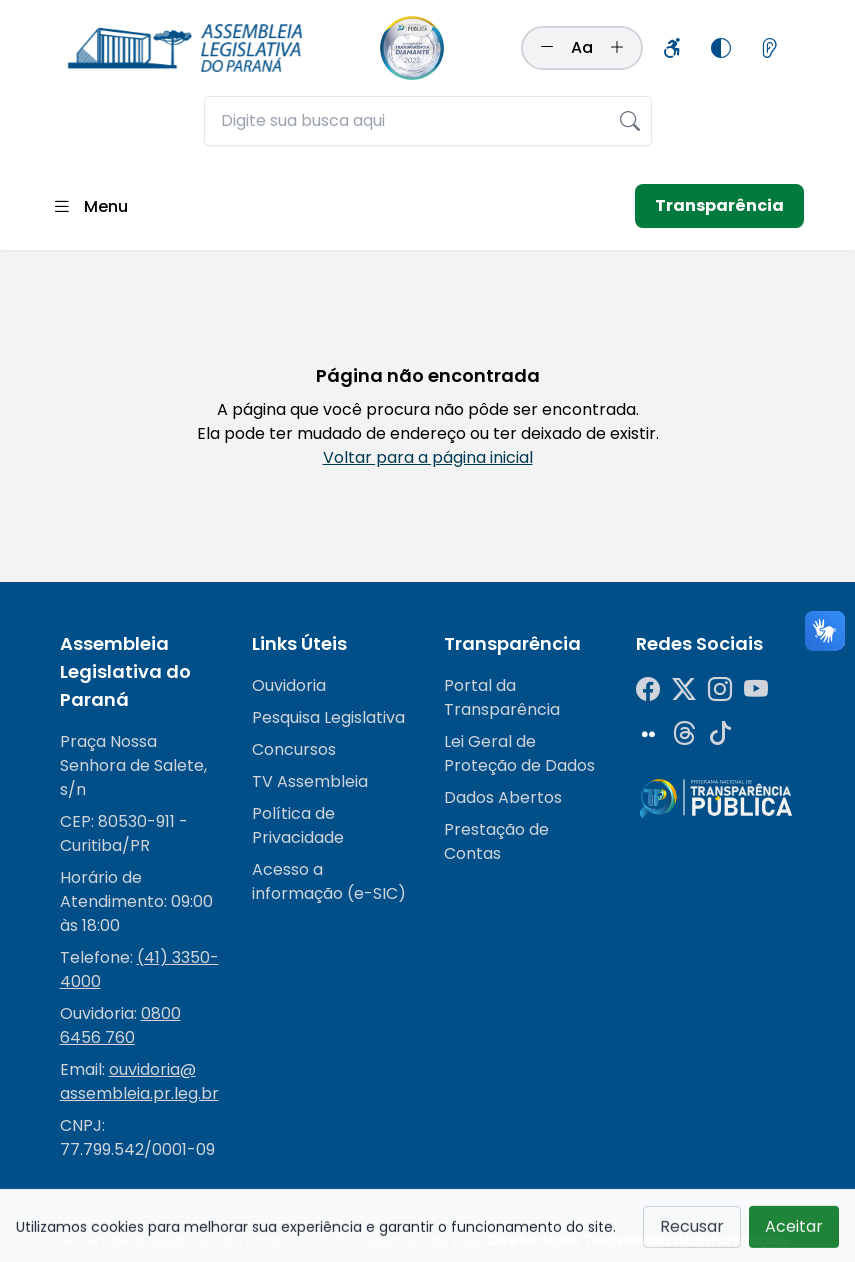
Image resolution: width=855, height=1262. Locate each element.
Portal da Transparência (502, 697)
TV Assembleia (310, 781)
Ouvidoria (289, 685)
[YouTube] (756, 690)
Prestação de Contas (496, 841)
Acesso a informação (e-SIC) (329, 881)
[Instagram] (720, 690)
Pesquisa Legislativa (328, 717)
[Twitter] (684, 690)
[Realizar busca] (630, 121)
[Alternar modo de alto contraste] (721, 48)
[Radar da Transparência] (716, 798)
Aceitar (794, 1233)
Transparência (719, 205)
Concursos (294, 749)
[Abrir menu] (90, 206)
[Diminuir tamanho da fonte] (547, 48)
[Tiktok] (720, 734)
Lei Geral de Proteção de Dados (519, 753)
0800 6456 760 (120, 1025)
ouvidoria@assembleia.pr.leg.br (139, 1081)
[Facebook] (648, 690)
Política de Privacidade (298, 825)
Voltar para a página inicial (428, 457)
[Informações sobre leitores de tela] (769, 48)
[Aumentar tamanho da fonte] (617, 48)
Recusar (692, 1233)
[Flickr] (648, 734)
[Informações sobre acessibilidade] (673, 48)
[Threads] (684, 734)
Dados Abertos (503, 797)
